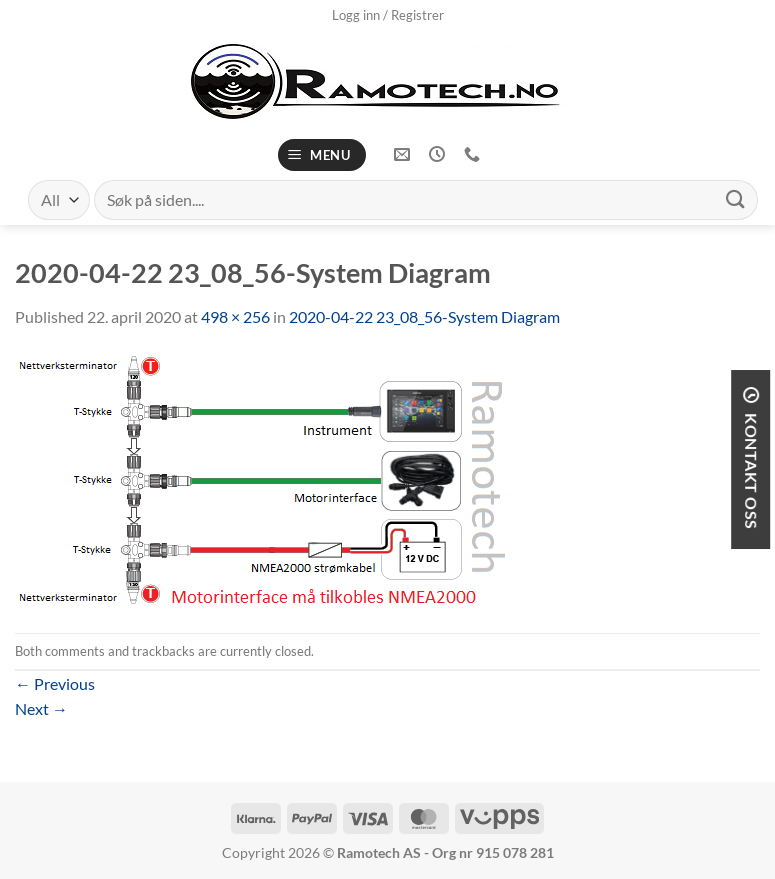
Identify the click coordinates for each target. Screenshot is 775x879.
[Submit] (736, 199)
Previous (55, 683)
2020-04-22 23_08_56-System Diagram (424, 316)
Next (41, 708)
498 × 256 (235, 316)
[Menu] (322, 155)
